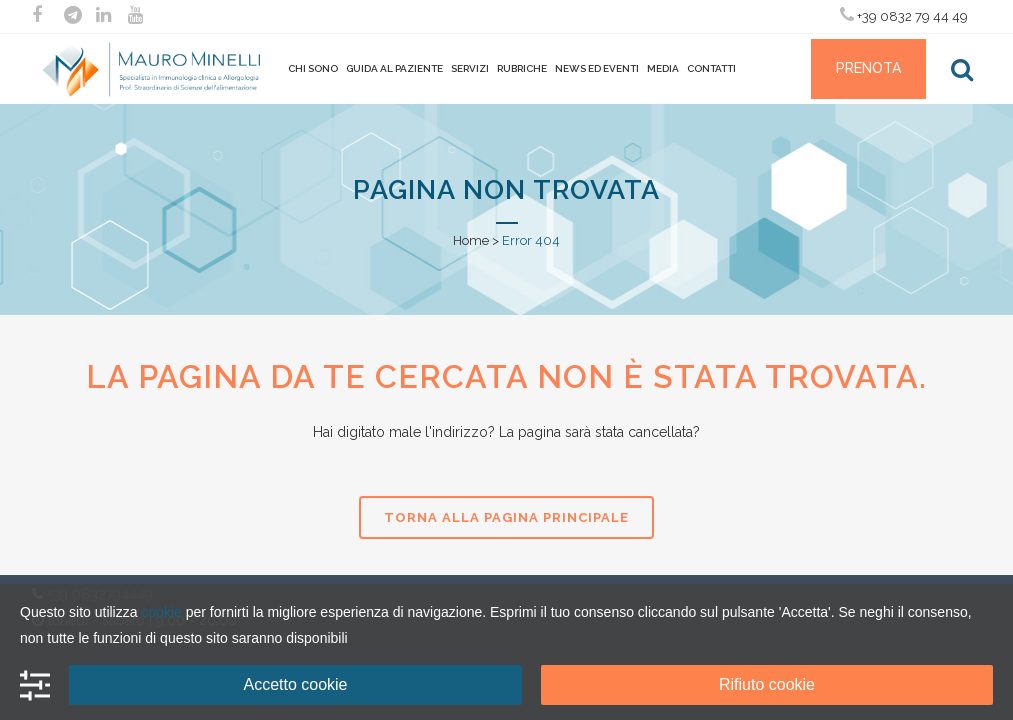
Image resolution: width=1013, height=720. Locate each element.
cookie (161, 612)
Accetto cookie (295, 684)
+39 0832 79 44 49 (904, 15)
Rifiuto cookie (767, 684)
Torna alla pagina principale (506, 517)
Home (471, 240)
